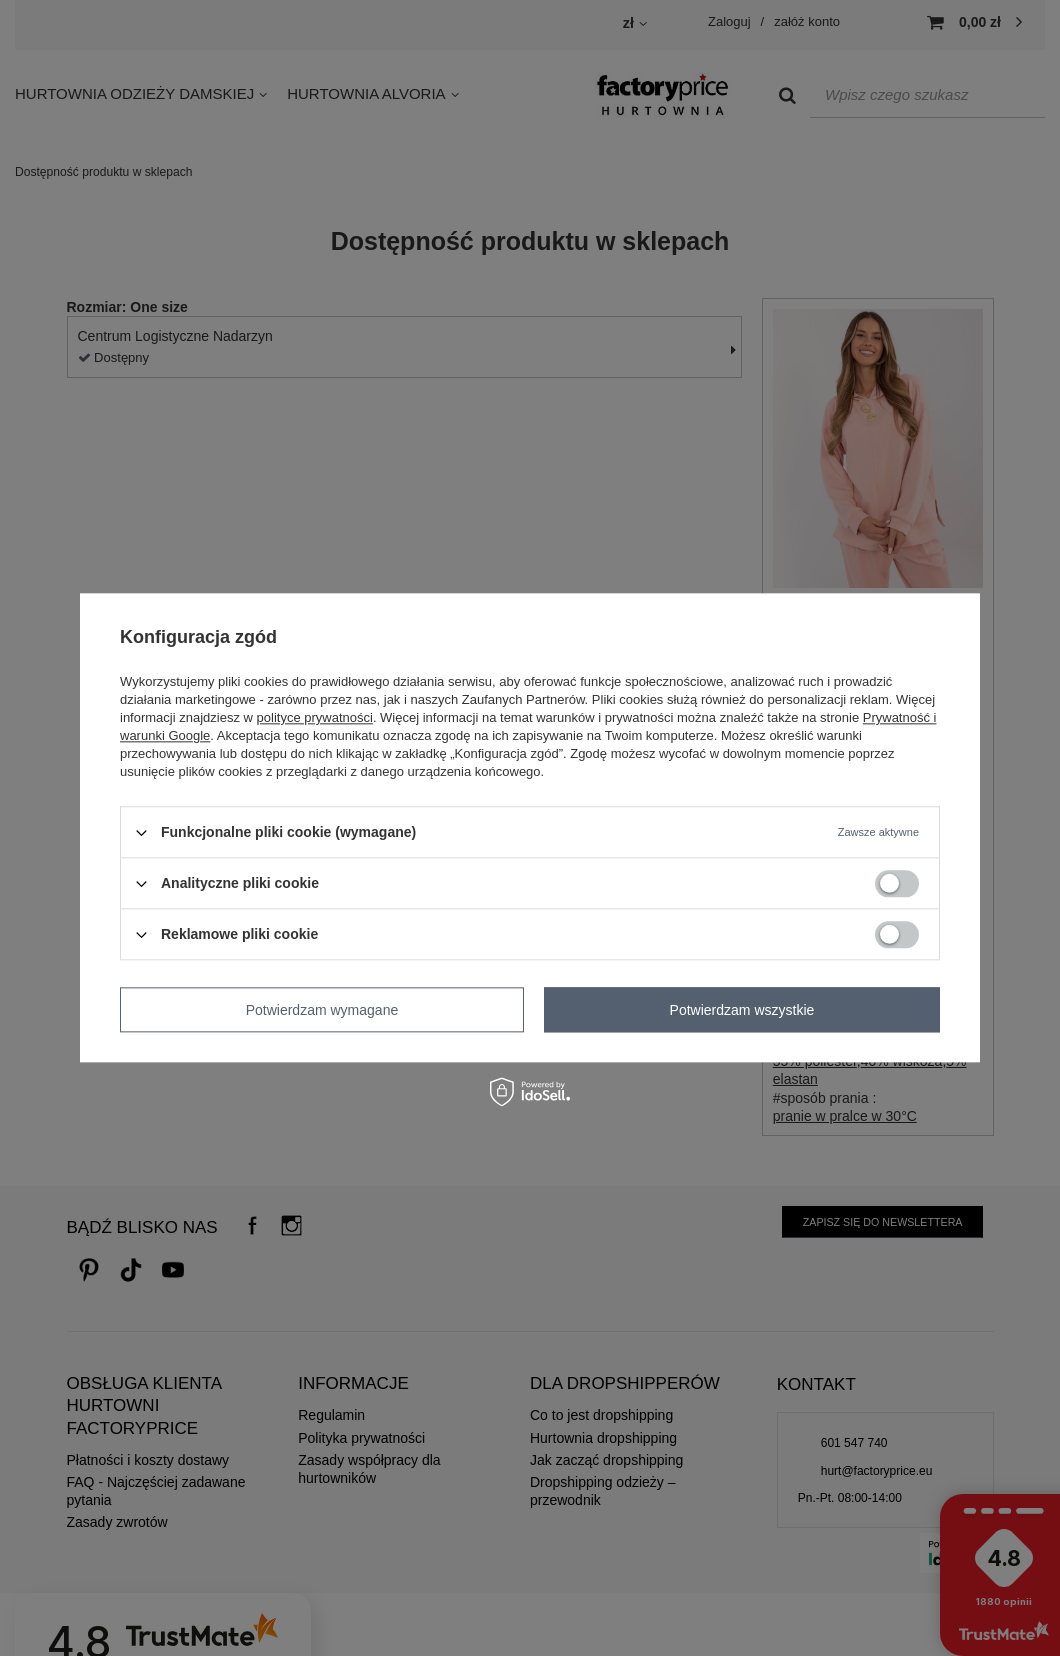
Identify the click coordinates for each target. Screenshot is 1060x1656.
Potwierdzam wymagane (322, 1010)
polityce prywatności (315, 717)
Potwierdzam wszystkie (742, 1010)
